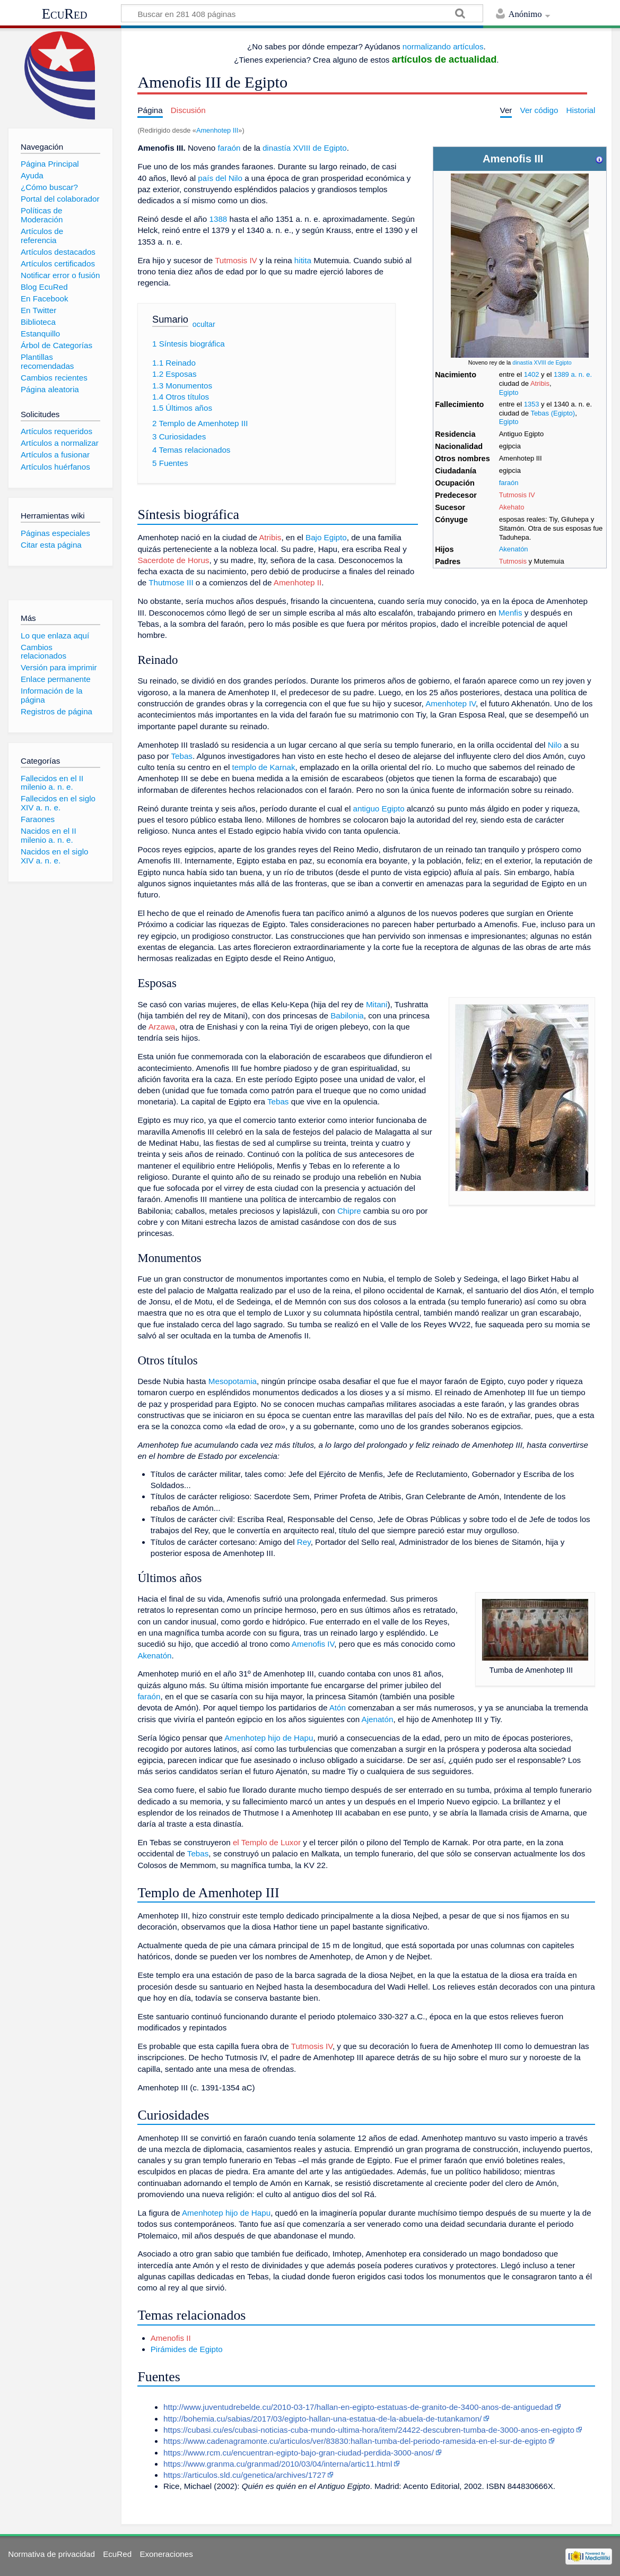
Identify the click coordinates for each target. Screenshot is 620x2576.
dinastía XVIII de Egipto (541, 362)
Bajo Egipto (326, 537)
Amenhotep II (297, 582)
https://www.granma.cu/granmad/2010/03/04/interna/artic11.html (277, 2463)
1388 (218, 218)
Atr (534, 383)
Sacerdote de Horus (173, 560)
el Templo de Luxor (267, 1842)
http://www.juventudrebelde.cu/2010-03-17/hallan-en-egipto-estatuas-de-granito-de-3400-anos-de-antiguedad (358, 2406)
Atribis (270, 537)
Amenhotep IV (450, 703)
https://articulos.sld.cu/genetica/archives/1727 (244, 2474)
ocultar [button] (204, 324)
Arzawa (162, 1026)
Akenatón (513, 549)
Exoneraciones (166, 2553)
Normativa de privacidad (51, 2553)
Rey (304, 1541)
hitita (302, 260)
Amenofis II (171, 2337)
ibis (544, 383)
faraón (509, 483)
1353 (531, 404)
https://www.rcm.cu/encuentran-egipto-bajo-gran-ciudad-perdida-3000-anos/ (298, 2452)
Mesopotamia (232, 1381)
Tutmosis (513, 561)
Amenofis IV (313, 1643)
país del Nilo (220, 178)
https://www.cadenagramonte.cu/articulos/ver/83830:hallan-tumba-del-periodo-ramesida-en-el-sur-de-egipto (355, 2440)
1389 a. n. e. (573, 374)
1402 (531, 374)
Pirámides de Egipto (187, 2349)
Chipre (349, 1210)
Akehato (512, 507)
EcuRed (65, 14)
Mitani (377, 1004)
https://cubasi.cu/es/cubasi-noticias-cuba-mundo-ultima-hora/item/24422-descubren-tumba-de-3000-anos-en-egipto (368, 2429)
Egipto (509, 392)
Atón (337, 1707)
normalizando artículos (443, 46)
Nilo (555, 744)
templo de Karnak (263, 767)
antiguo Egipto (378, 808)
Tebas (182, 755)
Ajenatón (378, 1719)
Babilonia (347, 1015)
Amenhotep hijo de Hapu (268, 1737)
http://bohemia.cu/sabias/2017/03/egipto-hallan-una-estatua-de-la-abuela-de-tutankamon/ (322, 2418)
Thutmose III (171, 582)
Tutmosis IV (517, 495)
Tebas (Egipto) (552, 413)
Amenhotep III (217, 130)
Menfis (510, 612)
